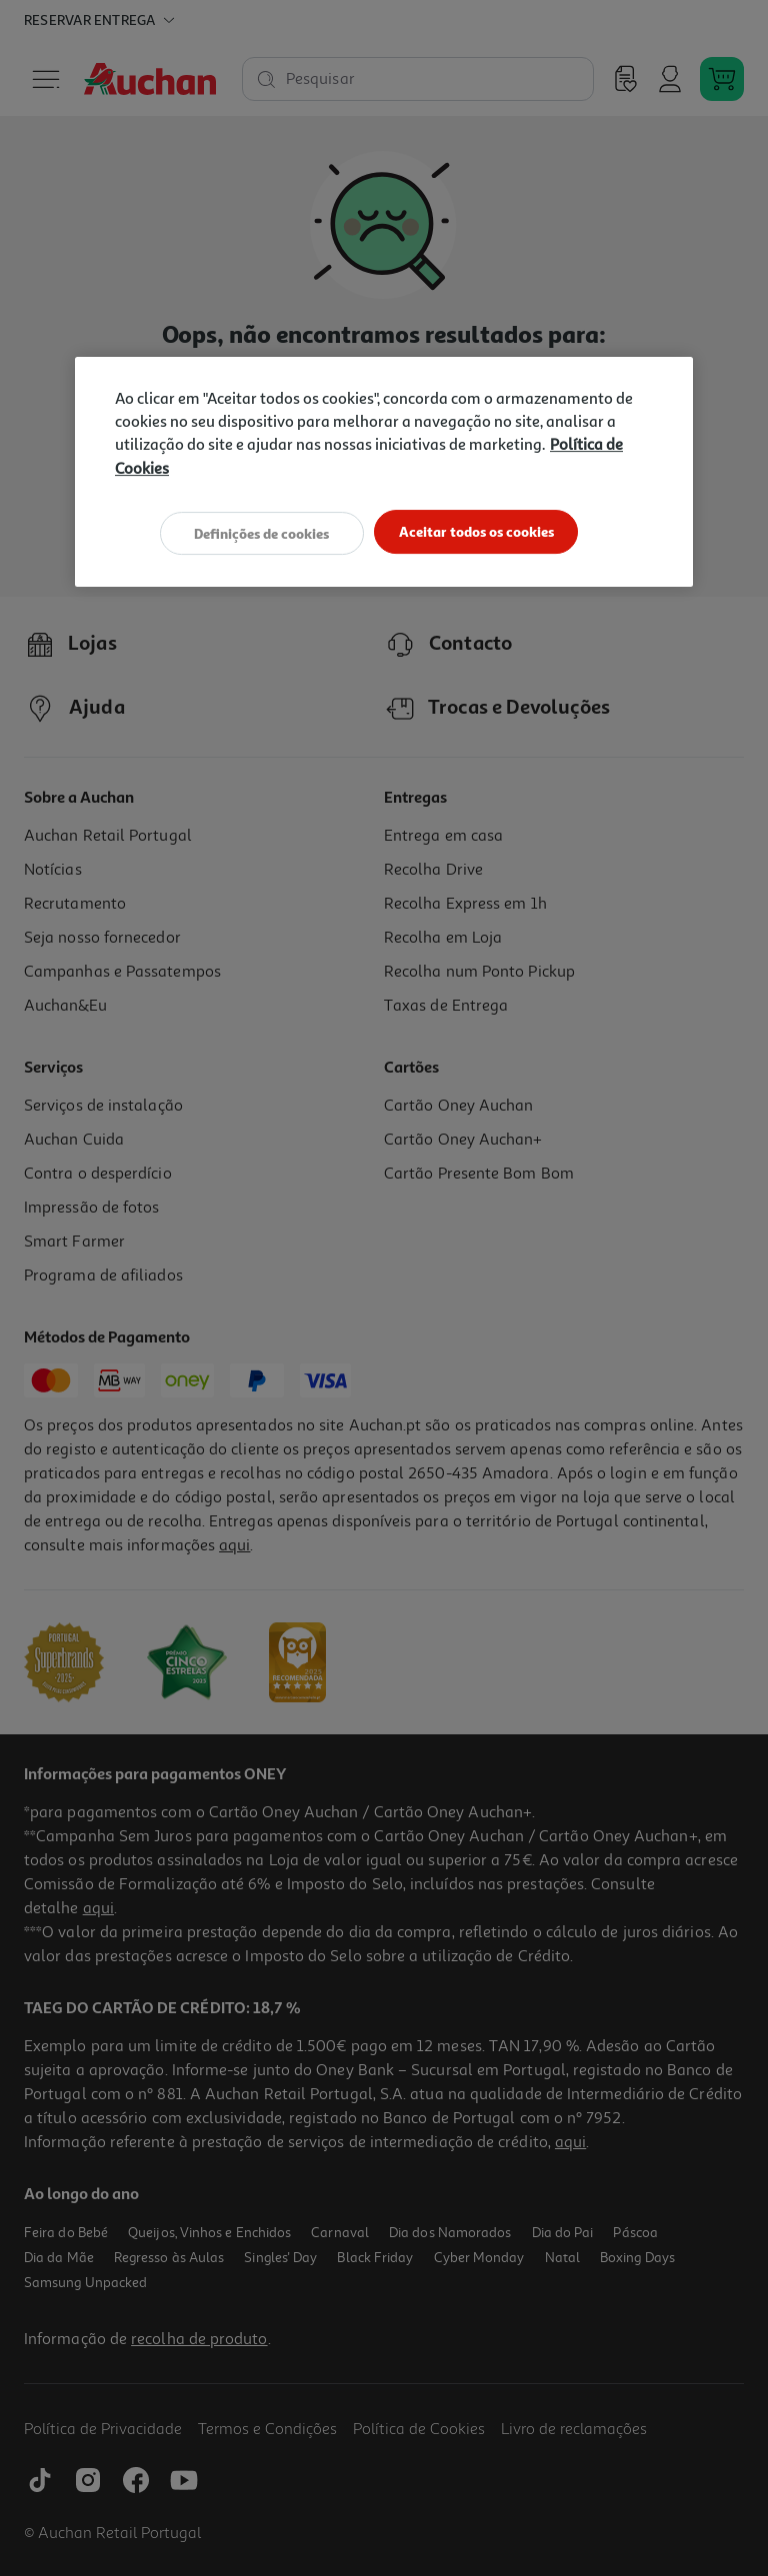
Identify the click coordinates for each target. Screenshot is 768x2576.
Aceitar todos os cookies (481, 532)
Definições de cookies (257, 532)
